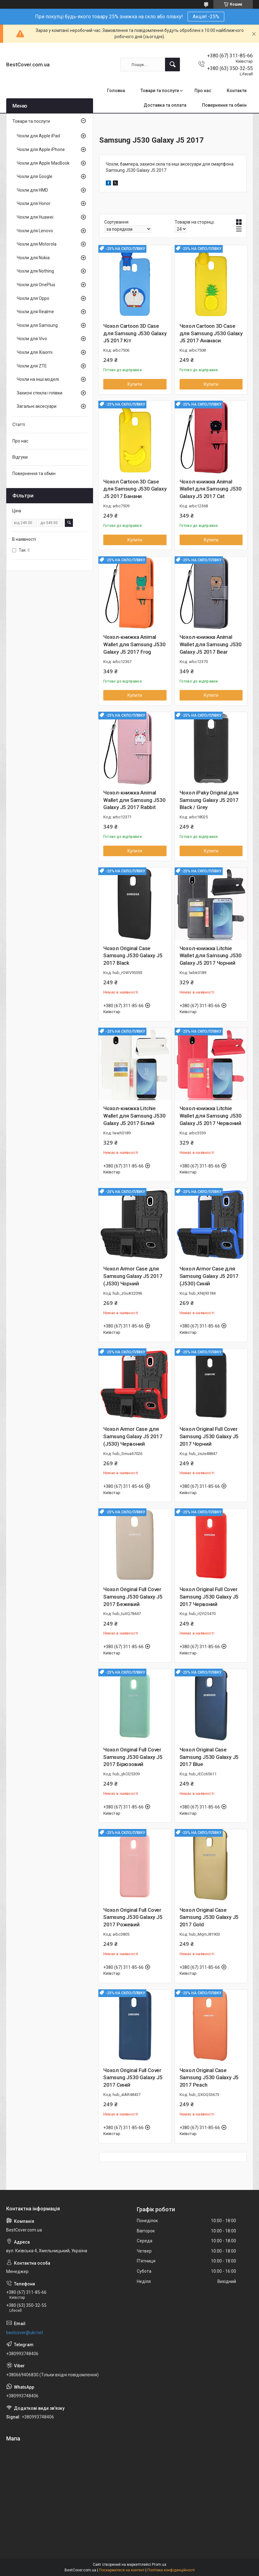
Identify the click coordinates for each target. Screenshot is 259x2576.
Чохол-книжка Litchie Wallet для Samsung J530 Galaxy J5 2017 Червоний (211, 1115)
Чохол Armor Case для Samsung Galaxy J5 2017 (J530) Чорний (133, 1276)
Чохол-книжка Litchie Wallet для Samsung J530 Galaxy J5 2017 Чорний (211, 955)
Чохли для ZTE (32, 365)
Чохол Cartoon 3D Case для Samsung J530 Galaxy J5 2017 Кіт (134, 333)
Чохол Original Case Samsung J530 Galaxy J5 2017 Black (133, 955)
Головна (116, 90)
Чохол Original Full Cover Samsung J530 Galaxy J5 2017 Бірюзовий (133, 1757)
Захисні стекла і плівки (39, 392)
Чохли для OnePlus (36, 284)
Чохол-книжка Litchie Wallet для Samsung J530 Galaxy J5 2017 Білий (134, 1115)
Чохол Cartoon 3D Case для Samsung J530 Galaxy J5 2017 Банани (134, 489)
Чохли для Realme (35, 311)
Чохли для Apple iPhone (41, 149)
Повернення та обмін (224, 105)
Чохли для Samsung (37, 325)
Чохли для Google (34, 176)
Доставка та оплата (165, 105)
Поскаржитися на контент (122, 2570)
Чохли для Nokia (33, 257)
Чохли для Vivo (32, 338)
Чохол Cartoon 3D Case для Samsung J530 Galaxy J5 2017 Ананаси (211, 333)
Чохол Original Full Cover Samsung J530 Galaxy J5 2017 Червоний (209, 1596)
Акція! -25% (206, 17)
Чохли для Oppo (33, 298)
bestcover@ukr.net (24, 2332)
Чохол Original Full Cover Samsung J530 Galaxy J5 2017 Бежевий (133, 1596)
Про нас (202, 90)
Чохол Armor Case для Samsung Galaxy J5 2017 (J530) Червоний (133, 1436)
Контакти (237, 90)
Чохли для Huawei (35, 217)
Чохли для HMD (32, 190)
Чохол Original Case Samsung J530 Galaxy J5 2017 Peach (209, 2077)
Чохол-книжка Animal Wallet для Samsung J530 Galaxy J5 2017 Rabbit (134, 800)
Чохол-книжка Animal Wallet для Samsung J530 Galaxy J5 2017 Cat (211, 489)
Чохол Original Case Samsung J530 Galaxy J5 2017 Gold (209, 1917)
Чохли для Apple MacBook (43, 163)
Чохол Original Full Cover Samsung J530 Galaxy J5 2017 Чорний (209, 1436)
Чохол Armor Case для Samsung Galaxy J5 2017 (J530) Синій (209, 1276)
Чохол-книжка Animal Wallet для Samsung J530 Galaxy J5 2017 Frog (134, 644)
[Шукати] (172, 64)
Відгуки (20, 457)
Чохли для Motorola (36, 244)
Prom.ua (159, 2564)
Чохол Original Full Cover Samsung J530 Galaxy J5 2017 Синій (133, 2077)
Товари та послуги (160, 90)
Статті (18, 424)
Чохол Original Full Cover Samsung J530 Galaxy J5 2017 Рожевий (133, 1917)
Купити (134, 384)
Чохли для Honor (34, 203)
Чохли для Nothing (35, 271)
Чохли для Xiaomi (34, 352)
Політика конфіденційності (171, 2570)
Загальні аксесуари (36, 406)
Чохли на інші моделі (38, 379)
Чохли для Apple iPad (38, 135)
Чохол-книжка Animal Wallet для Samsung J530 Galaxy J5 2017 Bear (211, 644)
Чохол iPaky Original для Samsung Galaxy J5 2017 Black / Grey (209, 800)
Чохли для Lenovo (35, 230)
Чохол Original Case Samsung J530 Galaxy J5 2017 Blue (209, 1757)
